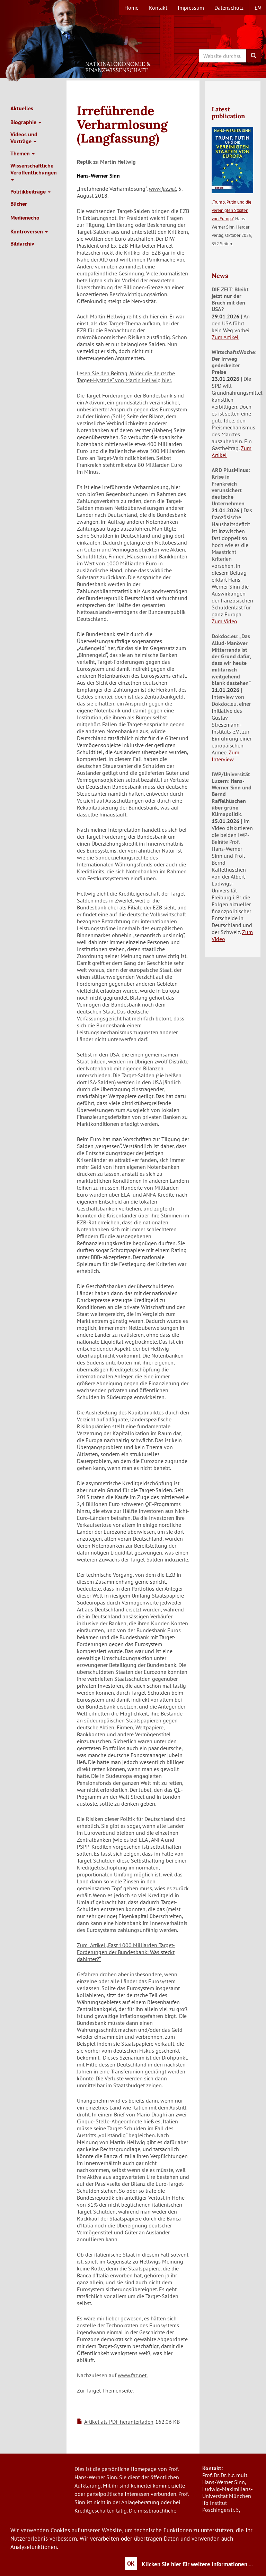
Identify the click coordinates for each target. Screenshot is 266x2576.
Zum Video (224, 621)
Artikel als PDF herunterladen (118, 2421)
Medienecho (24, 217)
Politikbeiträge (30, 191)
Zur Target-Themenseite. (105, 2390)
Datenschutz (228, 7)
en (258, 7)
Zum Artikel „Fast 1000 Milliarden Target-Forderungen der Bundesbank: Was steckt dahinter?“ (126, 1952)
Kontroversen (29, 231)
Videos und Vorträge (23, 138)
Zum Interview (225, 756)
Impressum (191, 7)
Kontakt (158, 7)
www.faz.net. (133, 2375)
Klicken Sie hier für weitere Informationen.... (197, 2564)
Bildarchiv (22, 243)
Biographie (25, 122)
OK (131, 2563)
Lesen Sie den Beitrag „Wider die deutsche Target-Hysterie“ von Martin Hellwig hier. (126, 377)
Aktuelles (21, 108)
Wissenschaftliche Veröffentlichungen (33, 171)
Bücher (18, 203)
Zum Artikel (225, 337)
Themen (22, 153)
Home (131, 7)
